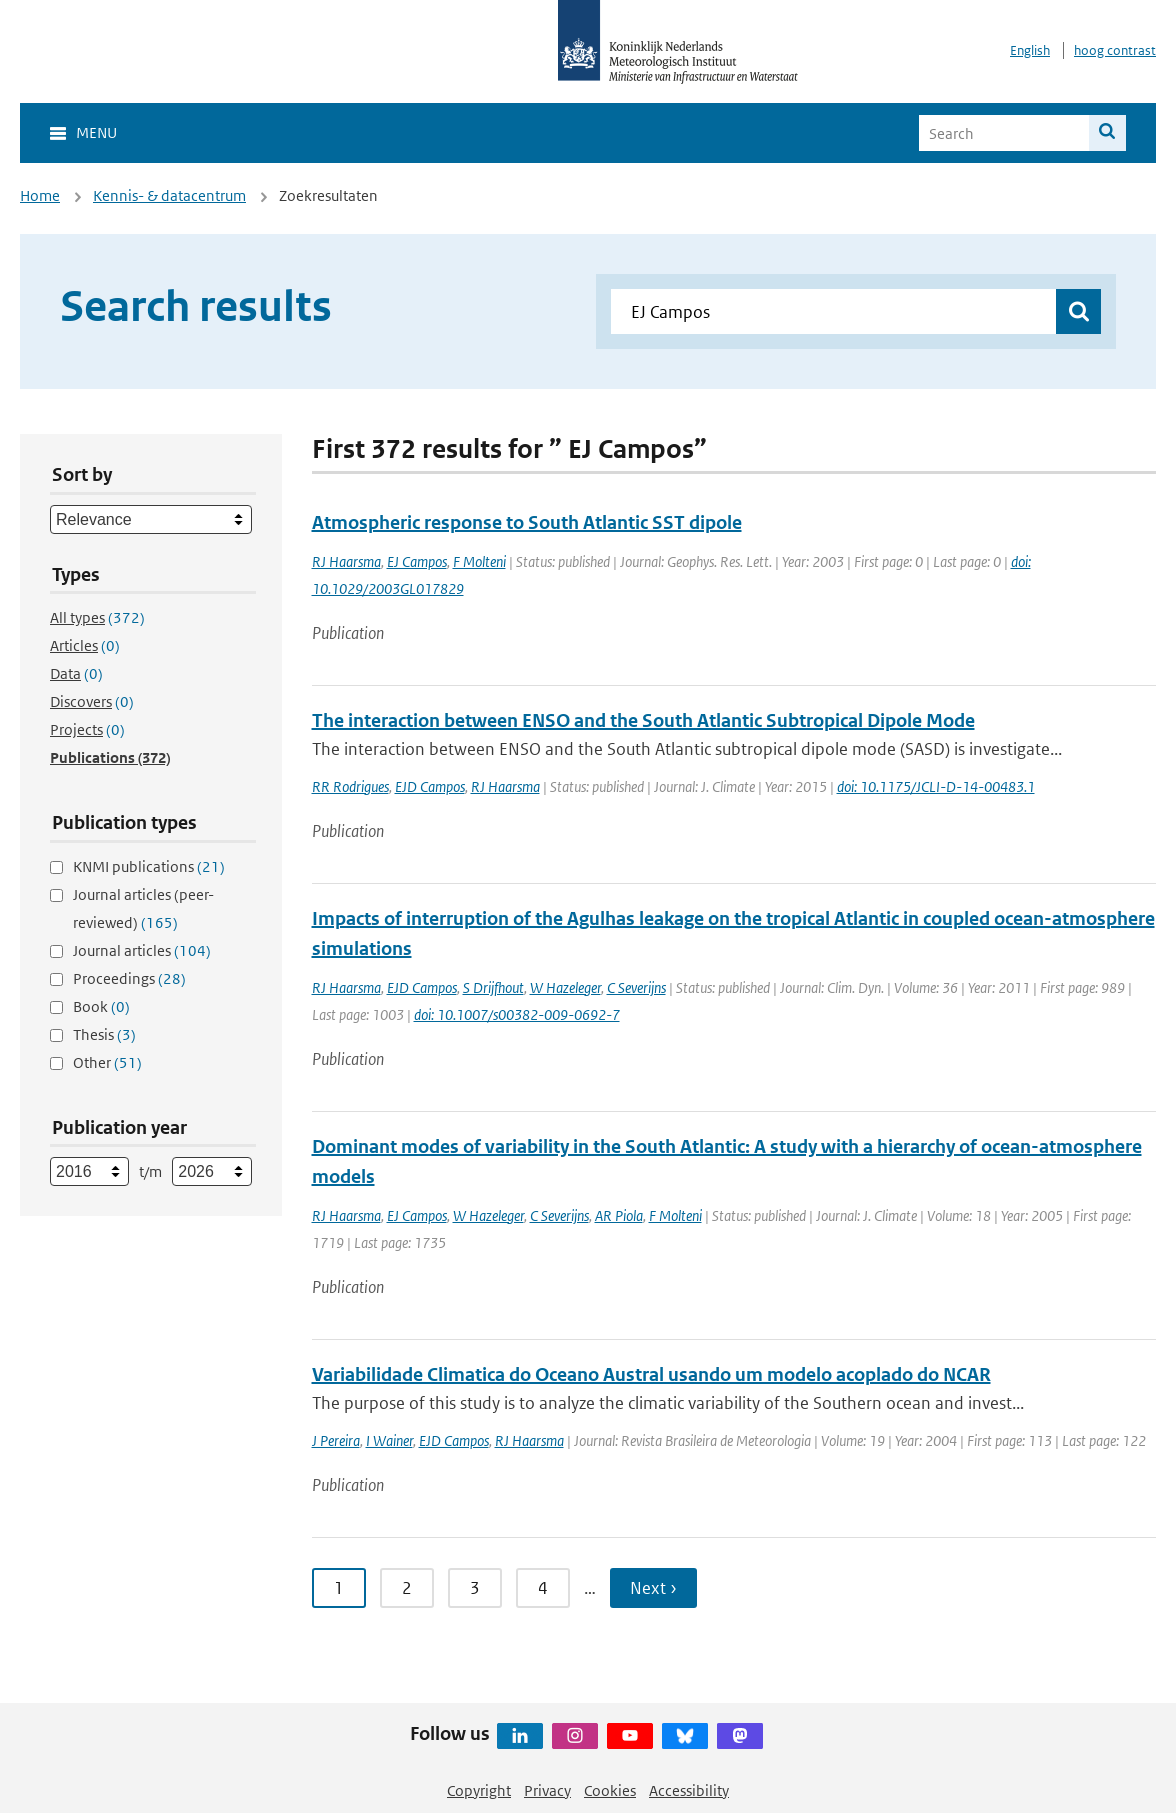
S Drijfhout (493, 987)
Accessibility (689, 1790)
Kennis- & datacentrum (169, 195)
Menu (96, 132)
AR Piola (619, 1215)
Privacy (547, 1790)
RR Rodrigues (350, 786)
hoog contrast (1115, 50)
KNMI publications (149, 866)
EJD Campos (430, 786)
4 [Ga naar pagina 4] (543, 1588)
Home (40, 195)
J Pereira (336, 1440)
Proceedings (129, 978)
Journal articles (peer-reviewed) (143, 908)
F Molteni (479, 561)
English (1030, 50)
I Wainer (389, 1440)
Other (107, 1062)
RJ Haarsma (346, 561)
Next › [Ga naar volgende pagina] (653, 1588)
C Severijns (636, 987)
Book (101, 1006)
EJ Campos (417, 561)
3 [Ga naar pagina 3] (475, 1588)
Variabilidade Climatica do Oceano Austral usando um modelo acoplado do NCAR (651, 1374)
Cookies (610, 1790)
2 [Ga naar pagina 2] (407, 1588)
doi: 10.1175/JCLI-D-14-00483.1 (936, 786)
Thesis (104, 1034)
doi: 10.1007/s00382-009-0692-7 (517, 1014)
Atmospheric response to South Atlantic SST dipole (527, 522)
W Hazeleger (565, 987)
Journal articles (142, 950)
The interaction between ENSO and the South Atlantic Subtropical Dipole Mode (643, 720)
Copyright (479, 1790)
